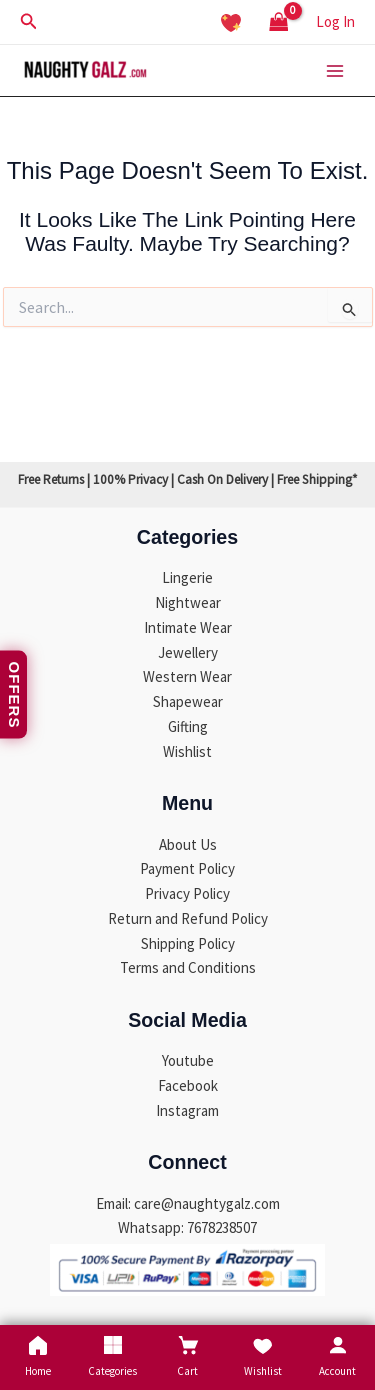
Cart (188, 1356)
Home (38, 1356)
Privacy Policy (187, 893)
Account (337, 1356)
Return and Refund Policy (188, 918)
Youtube (188, 1060)
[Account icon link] (335, 22)
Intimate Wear (188, 627)
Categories (112, 1356)
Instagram (187, 1110)
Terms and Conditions (188, 967)
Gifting (188, 726)
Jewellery (188, 652)
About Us (188, 844)
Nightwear (188, 602)
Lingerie (187, 577)
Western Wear (187, 676)
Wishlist (187, 751)
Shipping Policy (188, 943)
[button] (29, 22)
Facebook (188, 1085)
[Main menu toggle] (334, 70)
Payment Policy (187, 868)
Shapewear (188, 701)
